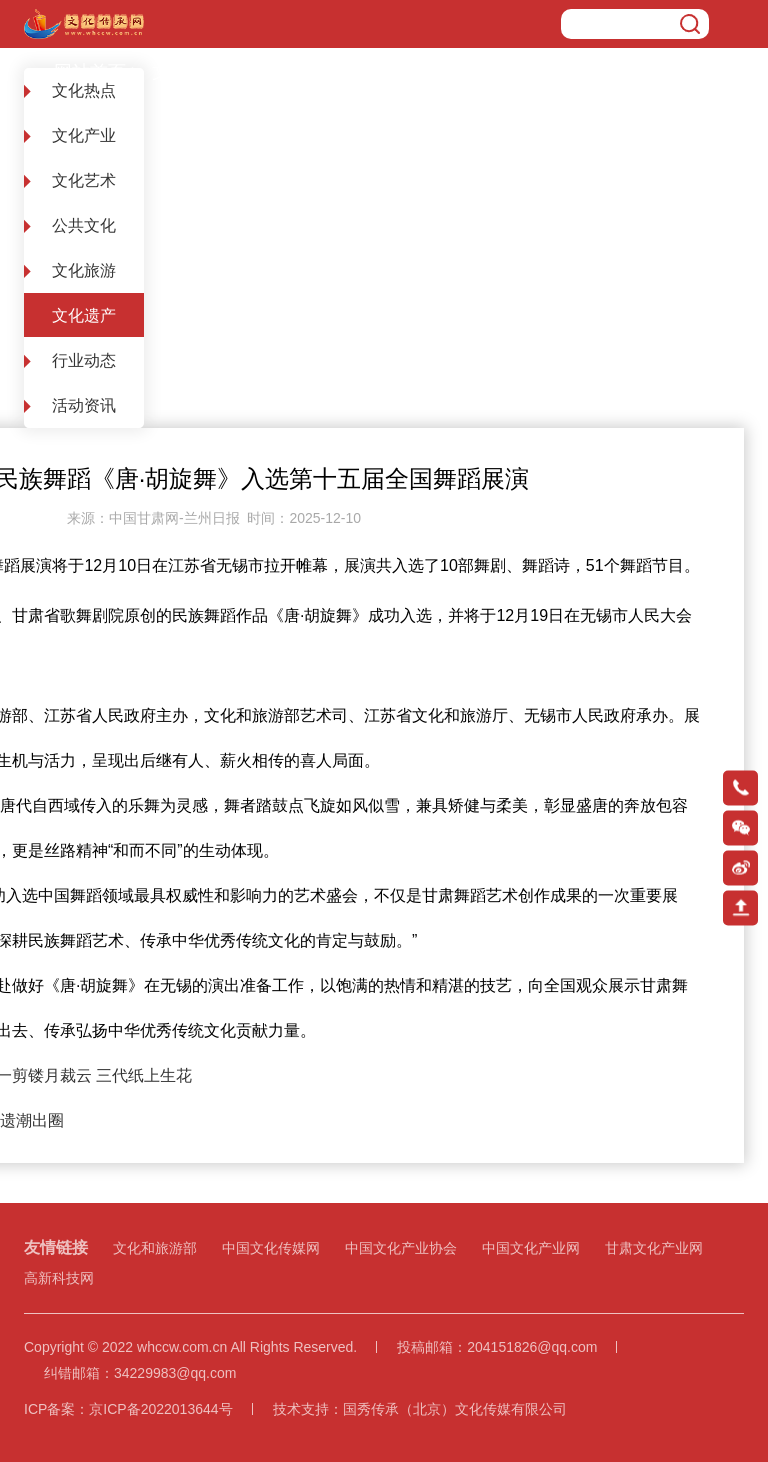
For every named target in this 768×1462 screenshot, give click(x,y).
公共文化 (84, 225)
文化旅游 (84, 270)
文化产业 (84, 135)
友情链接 (56, 1247)
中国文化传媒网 (271, 1248)
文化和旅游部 (155, 1248)
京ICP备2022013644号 (160, 1409)
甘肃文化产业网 (654, 1248)
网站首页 (90, 72)
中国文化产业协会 (401, 1248)
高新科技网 (59, 1278)
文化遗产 (188, 72)
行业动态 (84, 360)
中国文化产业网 (531, 1248)
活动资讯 (84, 405)
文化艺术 (84, 180)
